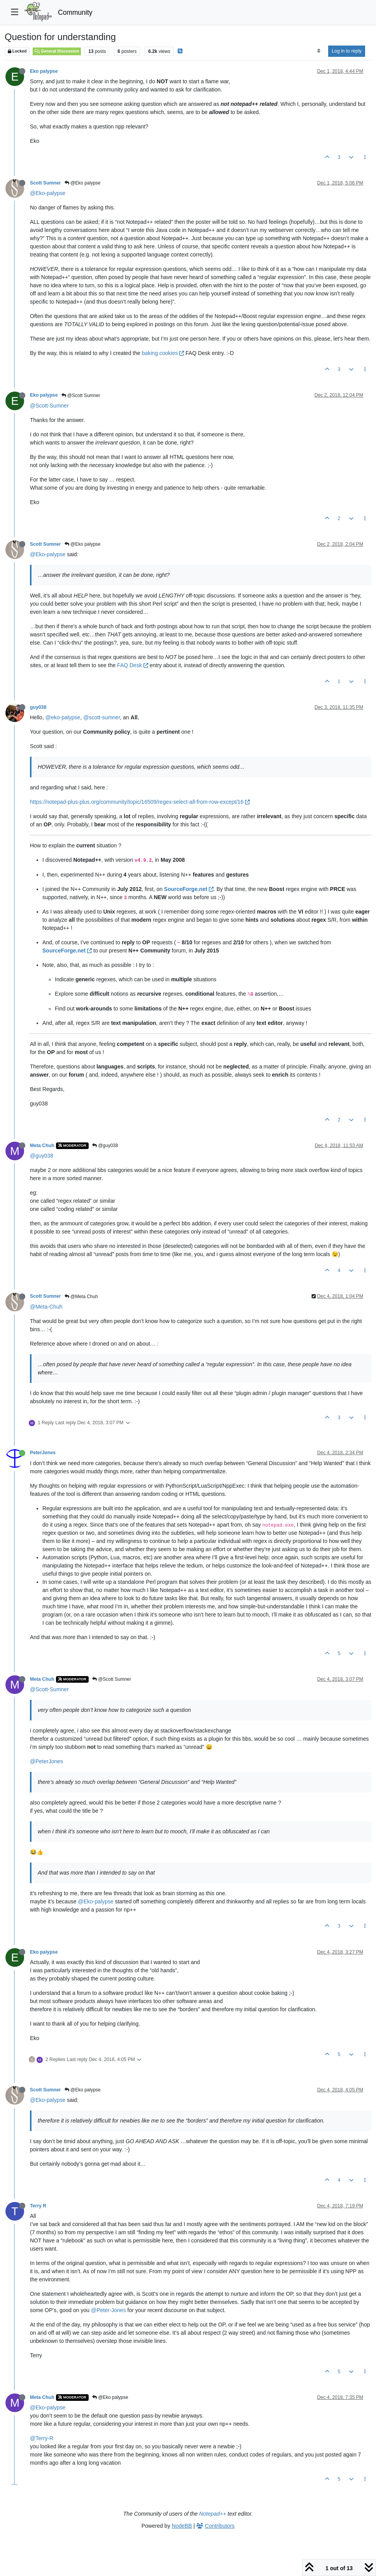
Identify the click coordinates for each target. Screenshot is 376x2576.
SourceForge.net (188, 889)
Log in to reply (347, 51)
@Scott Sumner (80, 395)
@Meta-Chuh (46, 1307)
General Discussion (57, 51)
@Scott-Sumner (49, 405)
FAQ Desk (132, 665)
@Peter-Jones (108, 2310)
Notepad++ (212, 2514)
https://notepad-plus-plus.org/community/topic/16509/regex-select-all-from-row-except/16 (140, 802)
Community (75, 12)
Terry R (38, 2206)
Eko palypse (44, 71)
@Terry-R (41, 2438)
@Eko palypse (83, 183)
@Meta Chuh (81, 1296)
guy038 (38, 707)
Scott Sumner (45, 183)
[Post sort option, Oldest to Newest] (318, 51)
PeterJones (43, 1452)
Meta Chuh (42, 1145)
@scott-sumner (101, 717)
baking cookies (163, 353)
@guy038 (105, 1145)
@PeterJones (46, 1761)
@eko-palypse (62, 717)
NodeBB (182, 2526)
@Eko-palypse (47, 193)
